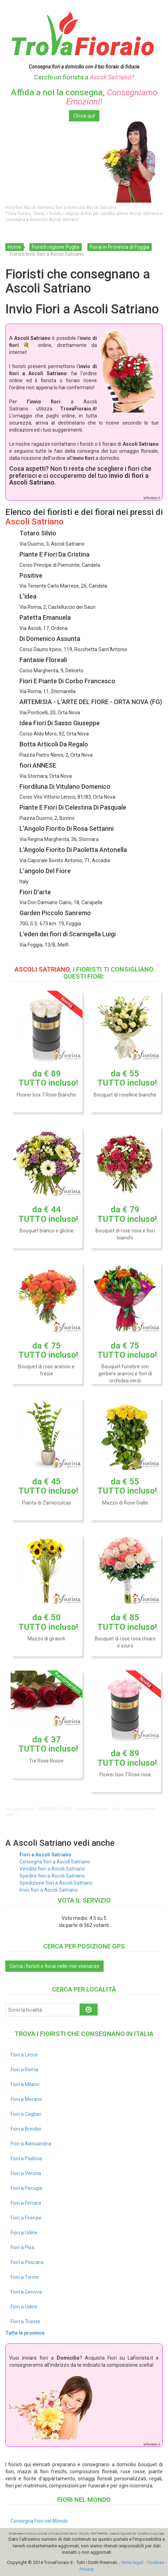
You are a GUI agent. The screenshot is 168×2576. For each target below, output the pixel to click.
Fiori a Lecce (24, 2055)
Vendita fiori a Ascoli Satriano (52, 1869)
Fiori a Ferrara (26, 2203)
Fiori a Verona (26, 2173)
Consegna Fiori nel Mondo (39, 2521)
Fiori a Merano (26, 2099)
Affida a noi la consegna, (84, 97)
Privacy (87, 2569)
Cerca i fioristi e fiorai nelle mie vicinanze (54, 1966)
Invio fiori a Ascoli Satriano (48, 1890)
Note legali (133, 2562)
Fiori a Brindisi (26, 2129)
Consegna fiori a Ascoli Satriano (54, 1862)
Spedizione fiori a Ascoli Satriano (56, 1883)
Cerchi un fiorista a (84, 77)
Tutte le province (25, 2333)
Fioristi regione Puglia (55, 247)
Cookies (155, 2562)
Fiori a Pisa (22, 2247)
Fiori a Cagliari (26, 2114)
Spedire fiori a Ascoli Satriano (52, 1876)
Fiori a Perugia (26, 2188)
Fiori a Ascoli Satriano (45, 1854)
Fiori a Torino (25, 2277)
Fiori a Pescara (27, 2262)
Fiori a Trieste (25, 2321)
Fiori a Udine (24, 2232)
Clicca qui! (84, 116)
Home (14, 247)
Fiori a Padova (26, 2158)
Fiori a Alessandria (31, 2143)
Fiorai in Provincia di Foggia (119, 247)
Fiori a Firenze (26, 2218)
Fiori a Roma (24, 2069)
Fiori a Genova (26, 2292)
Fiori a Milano (25, 2084)
